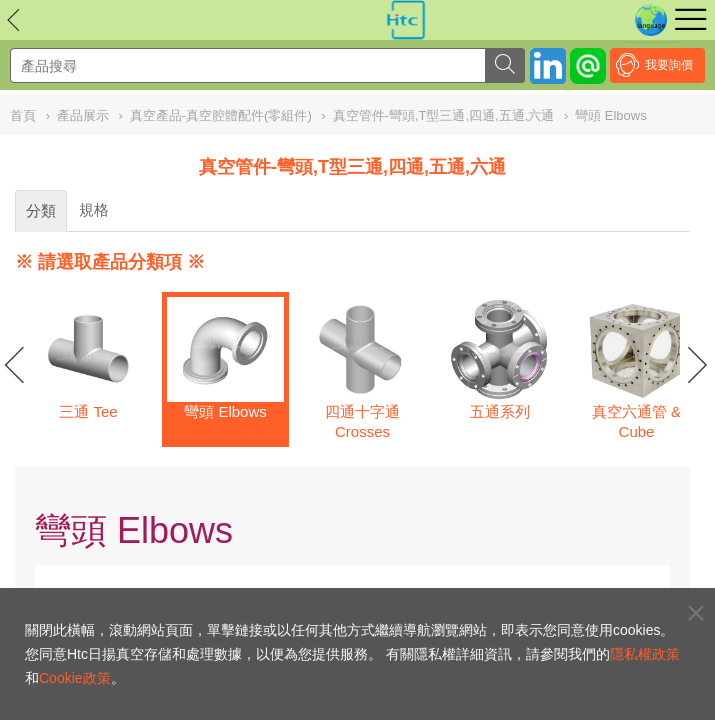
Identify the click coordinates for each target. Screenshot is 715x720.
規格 (94, 209)
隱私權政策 (645, 654)
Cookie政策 (75, 678)
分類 (41, 210)
